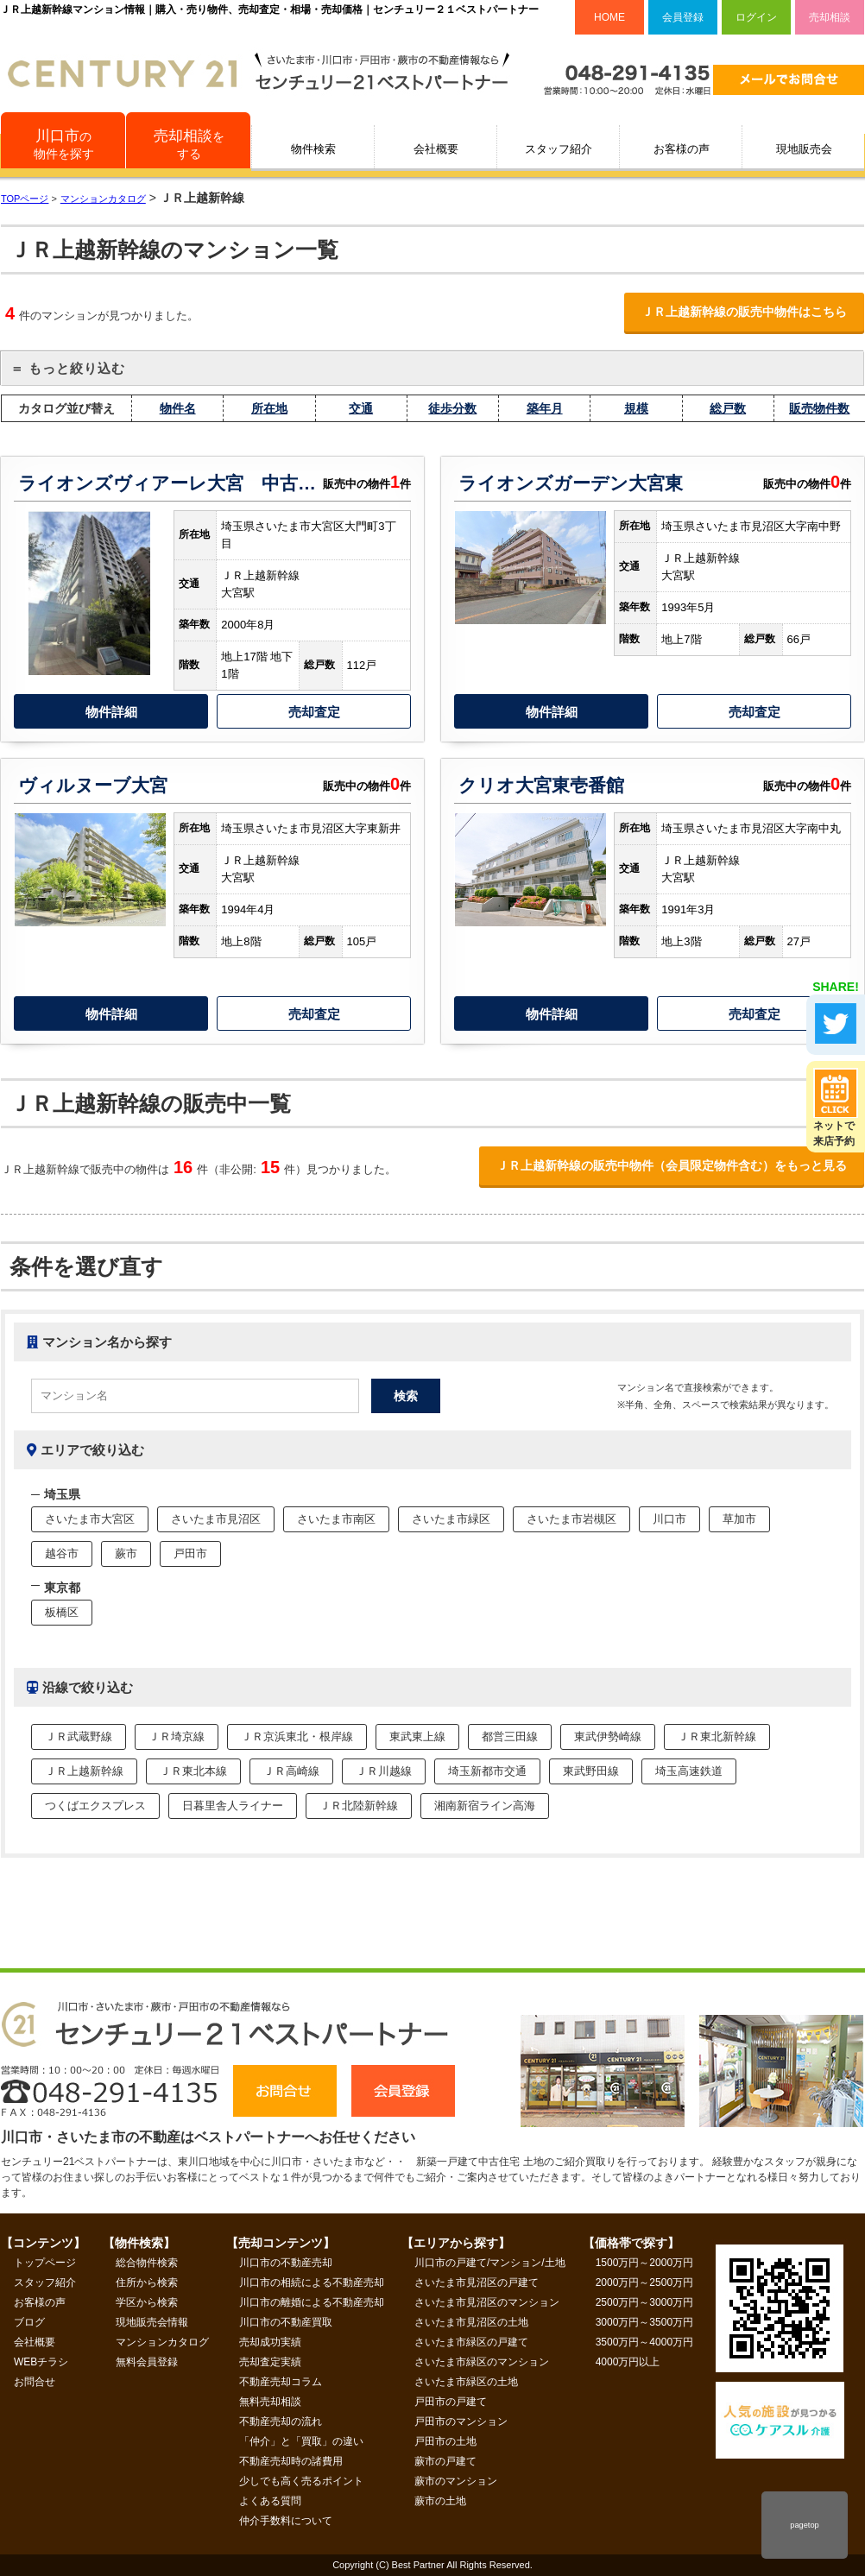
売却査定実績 (270, 2362)
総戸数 (728, 408)
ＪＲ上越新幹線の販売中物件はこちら (744, 312)
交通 (361, 408)
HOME (609, 17)
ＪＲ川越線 (384, 1771)
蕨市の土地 (440, 2501)
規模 (636, 408)
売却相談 (829, 17)
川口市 (669, 1518)
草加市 (739, 1518)
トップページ (45, 2263)
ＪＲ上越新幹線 (84, 1771)
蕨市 (126, 1553)
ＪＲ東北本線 (193, 1771)
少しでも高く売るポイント (301, 2481)
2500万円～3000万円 (644, 2302)
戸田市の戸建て (450, 2402)
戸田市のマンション (461, 2421)
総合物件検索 (147, 2263)
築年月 (545, 408)
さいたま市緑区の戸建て (471, 2342)
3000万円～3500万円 (644, 2322)
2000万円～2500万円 (644, 2282)
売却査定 (314, 711)
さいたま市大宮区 (90, 1518)
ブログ (29, 2322)
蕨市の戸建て (445, 2461)
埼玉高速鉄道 (689, 1771)
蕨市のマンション (455, 2481)
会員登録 (683, 17)
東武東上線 (417, 1736)
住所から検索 (147, 2282)
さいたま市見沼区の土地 (471, 2322)
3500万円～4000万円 (644, 2342)
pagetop (804, 2525)
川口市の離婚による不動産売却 (311, 2302)
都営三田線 (510, 1736)
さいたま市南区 (336, 1518)
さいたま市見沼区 (216, 1518)
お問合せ (34, 2382)
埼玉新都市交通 (487, 1771)
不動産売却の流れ (280, 2421)
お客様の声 (681, 148)
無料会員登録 (147, 2362)
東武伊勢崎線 (607, 1736)
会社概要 (436, 148)
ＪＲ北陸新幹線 (358, 1805)
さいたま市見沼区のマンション (486, 2302)
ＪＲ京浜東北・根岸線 (297, 1736)
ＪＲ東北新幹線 (717, 1736)
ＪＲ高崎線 (291, 1771)
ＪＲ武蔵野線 (78, 1736)
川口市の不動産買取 (285, 2322)
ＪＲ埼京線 (176, 1736)
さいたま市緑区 (451, 1518)
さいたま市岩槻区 (571, 1518)
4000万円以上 (628, 2362)
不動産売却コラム (280, 2382)
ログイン (756, 17)
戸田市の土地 (445, 2441)
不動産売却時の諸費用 (291, 2461)
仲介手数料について (285, 2521)
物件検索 (313, 148)
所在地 (269, 408)
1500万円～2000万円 (644, 2263)
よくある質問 (270, 2501)
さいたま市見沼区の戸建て (476, 2282)
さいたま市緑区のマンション (481, 2362)
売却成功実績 (270, 2342)
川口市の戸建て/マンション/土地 (489, 2263)
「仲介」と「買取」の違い (301, 2441)
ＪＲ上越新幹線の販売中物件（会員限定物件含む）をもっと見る (671, 1165)
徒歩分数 (452, 408)
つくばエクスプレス (95, 1805)
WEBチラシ (41, 2362)
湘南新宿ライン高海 (484, 1805)
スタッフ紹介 (558, 148)
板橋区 (62, 1612)
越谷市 (62, 1553)
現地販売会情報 (152, 2322)
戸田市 (190, 1553)
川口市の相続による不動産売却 (311, 2282)
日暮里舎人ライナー (232, 1805)
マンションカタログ (162, 2342)
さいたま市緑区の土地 (466, 2382)
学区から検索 (147, 2302)
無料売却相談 (270, 2402)
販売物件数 (819, 408)
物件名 (178, 408)
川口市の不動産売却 (285, 2263)
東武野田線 (591, 1771)
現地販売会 (804, 148)
